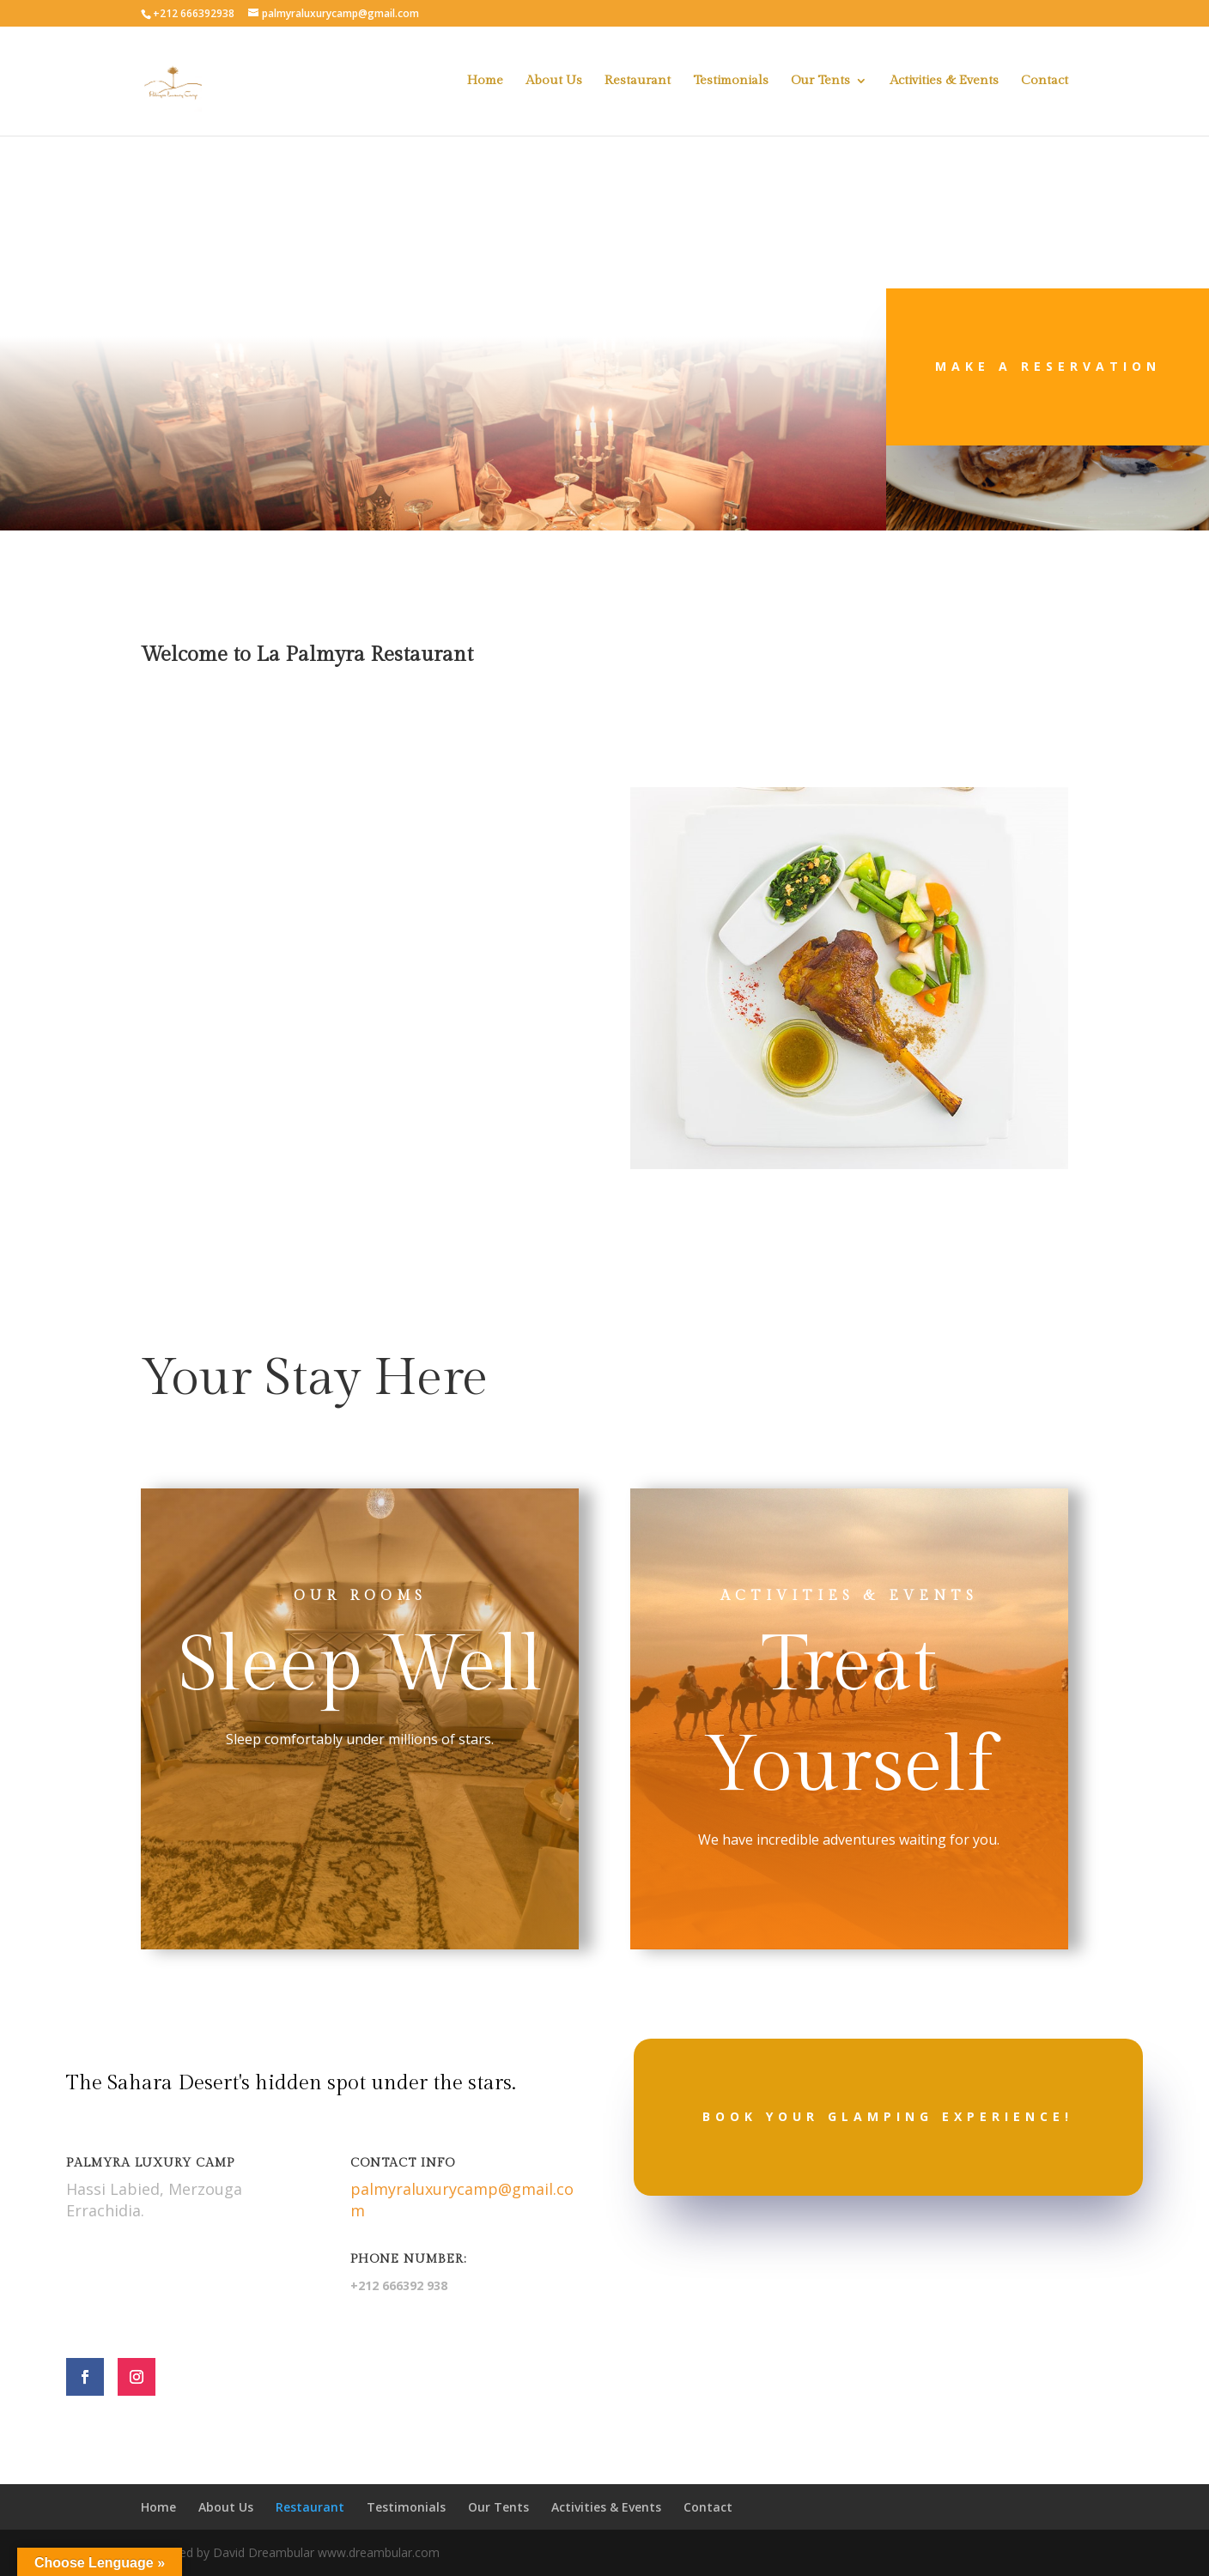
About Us (554, 81)
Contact (1044, 81)
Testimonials (731, 81)
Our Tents (820, 81)
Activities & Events (944, 81)
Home (485, 81)
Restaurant (637, 81)
